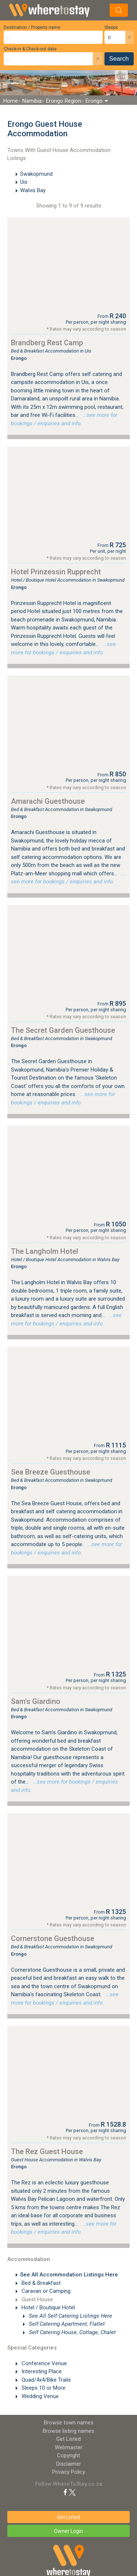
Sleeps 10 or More (42, 2388)
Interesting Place (41, 2371)
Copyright (68, 2455)
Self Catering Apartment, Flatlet (66, 2324)
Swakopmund (36, 174)
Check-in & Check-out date (30, 49)
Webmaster (69, 2447)
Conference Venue (43, 2363)
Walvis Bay (33, 190)
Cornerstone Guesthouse (52, 1938)
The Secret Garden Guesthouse (63, 1030)
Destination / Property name (32, 27)
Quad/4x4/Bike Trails (45, 2380)
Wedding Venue (39, 2396)
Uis (23, 182)
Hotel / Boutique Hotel (47, 2307)
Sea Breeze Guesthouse (50, 1472)
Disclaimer (68, 2464)
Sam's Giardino (35, 1701)
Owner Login (68, 2531)
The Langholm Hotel (44, 1251)
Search (119, 58)
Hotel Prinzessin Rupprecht (56, 571)
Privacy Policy (68, 2472)
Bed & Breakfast (40, 2283)
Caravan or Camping (45, 2291)
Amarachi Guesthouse (48, 801)
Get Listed (68, 2439)
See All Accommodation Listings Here (69, 2274)
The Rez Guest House (47, 2151)
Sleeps (111, 27)
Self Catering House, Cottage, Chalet (71, 2332)
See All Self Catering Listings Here (69, 2316)
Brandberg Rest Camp (47, 342)
